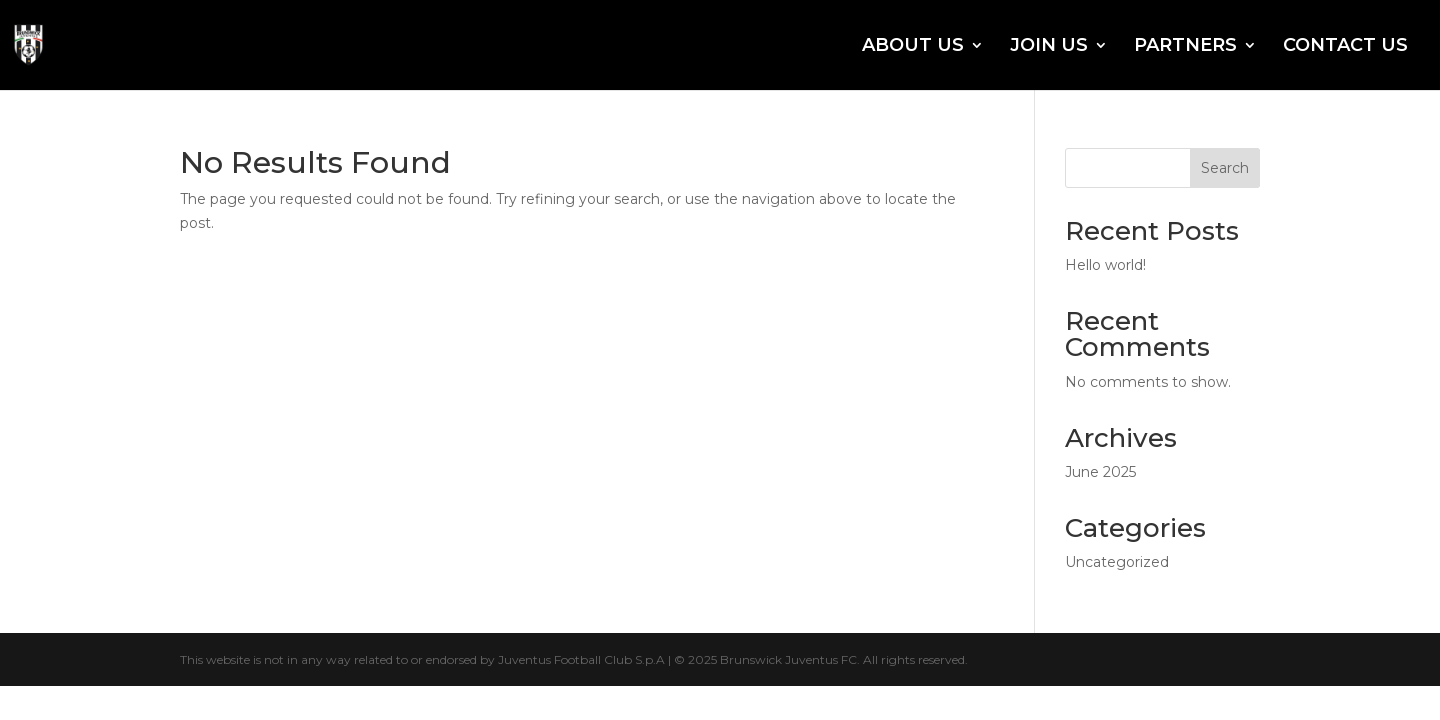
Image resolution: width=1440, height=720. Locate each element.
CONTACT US (1345, 47)
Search (1225, 168)
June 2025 (1100, 472)
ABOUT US (913, 47)
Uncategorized (1117, 562)
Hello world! (1105, 265)
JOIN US (1049, 47)
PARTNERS (1185, 47)
